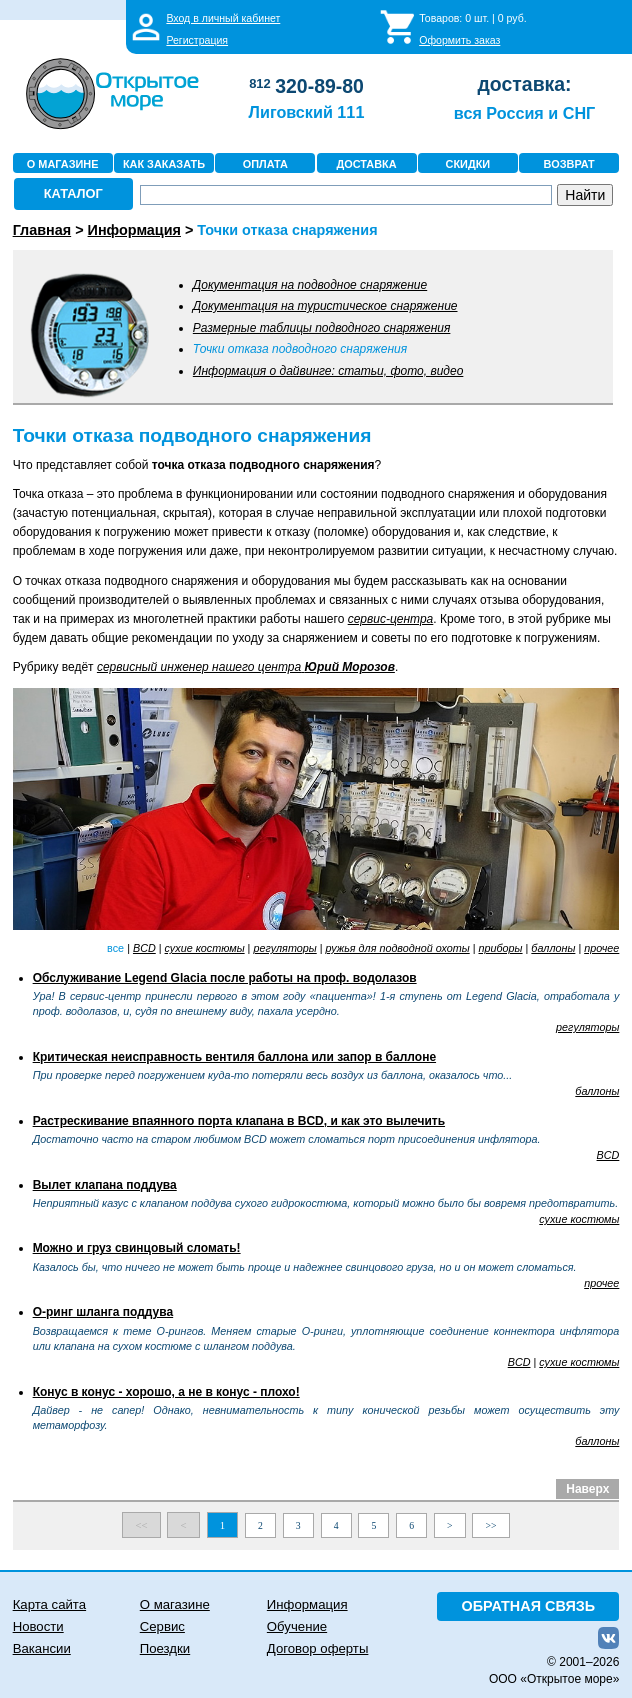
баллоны (553, 948)
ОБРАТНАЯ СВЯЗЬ (529, 1606)
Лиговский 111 (307, 112)
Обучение (297, 1626)
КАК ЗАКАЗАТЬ (164, 164)
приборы (501, 948)
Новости (38, 1626)
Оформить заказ (459, 40)
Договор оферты (318, 1648)
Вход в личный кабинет (223, 18)
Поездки (165, 1648)
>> (491, 1525)
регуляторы (284, 948)
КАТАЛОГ (73, 193)
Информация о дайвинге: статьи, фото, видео (328, 371)
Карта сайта (49, 1604)
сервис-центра (391, 619)
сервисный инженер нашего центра (246, 667)
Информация (307, 1604)
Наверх (587, 1489)
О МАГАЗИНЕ (63, 164)
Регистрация (197, 40)
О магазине (175, 1604)
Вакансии (42, 1648)
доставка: (525, 84)
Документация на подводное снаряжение (310, 285)
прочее (601, 948)
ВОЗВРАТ (569, 164)
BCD (144, 948)
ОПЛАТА (265, 164)
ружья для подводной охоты (398, 948)
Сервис (162, 1626)
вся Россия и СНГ (524, 113)
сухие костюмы (205, 948)
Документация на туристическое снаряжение (325, 306)
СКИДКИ (468, 164)
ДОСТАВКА (367, 164)
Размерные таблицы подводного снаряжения (322, 328)
